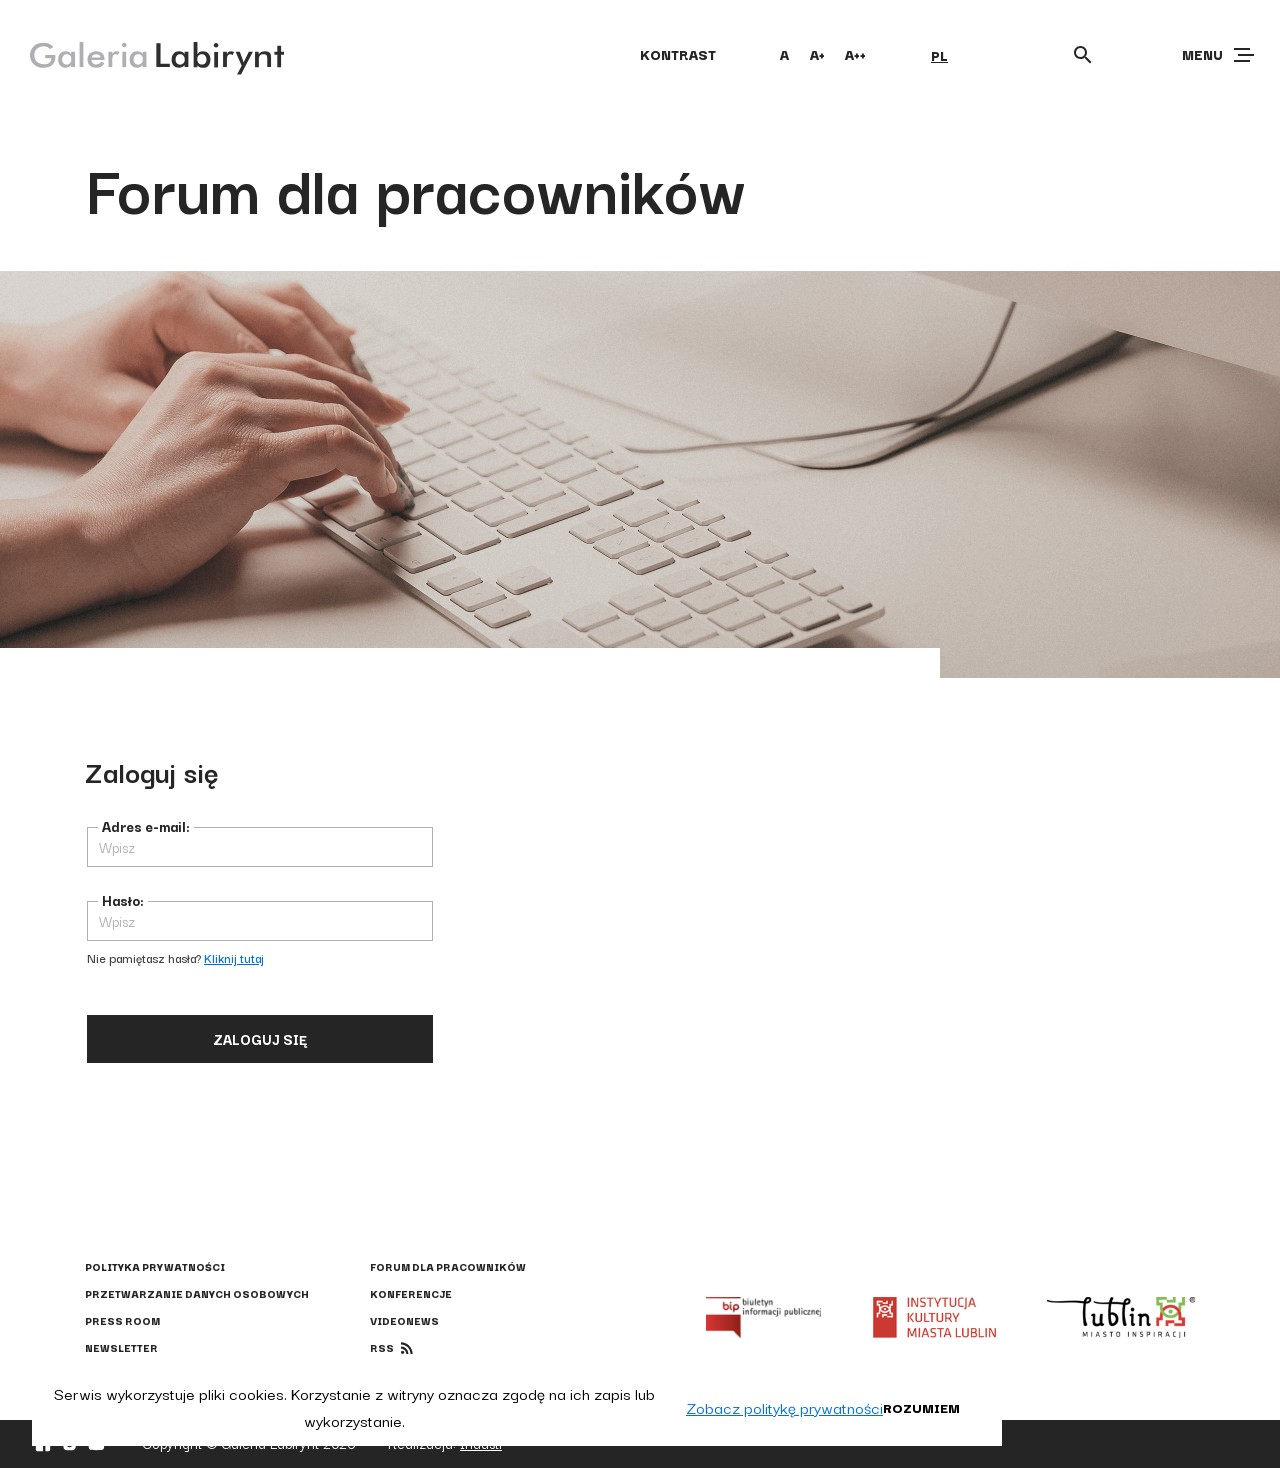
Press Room (122, 1320)
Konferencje (411, 1293)
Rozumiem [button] (921, 1407)
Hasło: (123, 900)
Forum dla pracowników (448, 1266)
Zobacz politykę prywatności (784, 1407)
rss (382, 1347)
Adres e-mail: (146, 826)
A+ (817, 54)
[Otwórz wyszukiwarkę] (1083, 55)
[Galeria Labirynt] (142, 54)
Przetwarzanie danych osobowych (197, 1293)
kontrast (678, 54)
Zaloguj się (260, 1039)
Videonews (404, 1320)
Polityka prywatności (155, 1266)
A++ (855, 54)
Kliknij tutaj (234, 957)
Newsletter (121, 1347)
